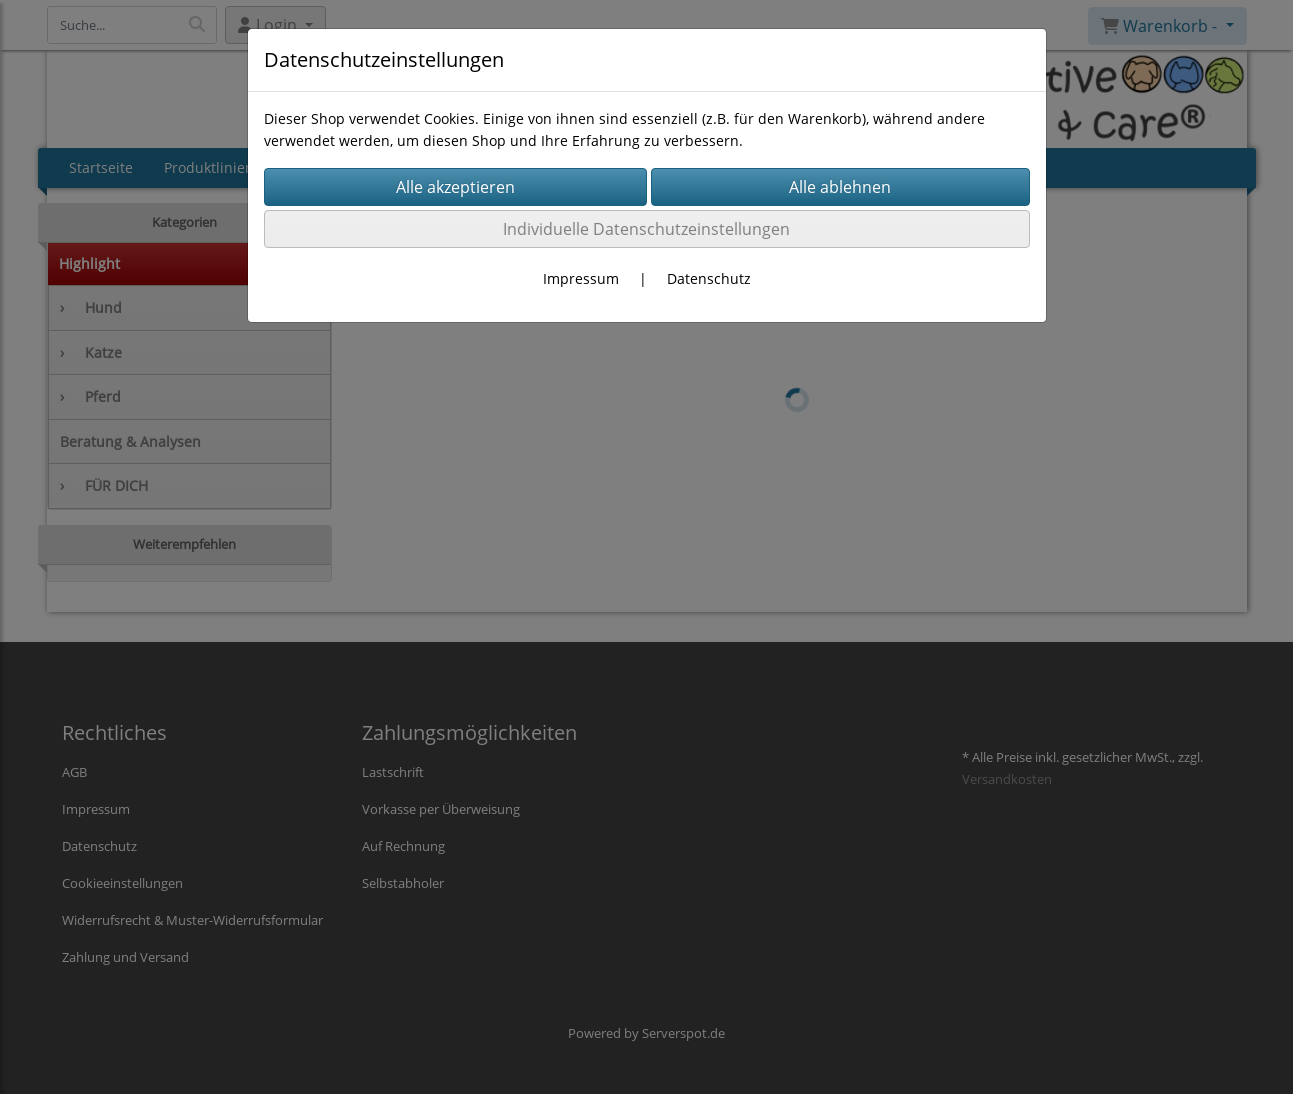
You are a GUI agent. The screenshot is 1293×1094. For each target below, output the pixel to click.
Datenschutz (709, 278)
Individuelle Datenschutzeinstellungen (646, 229)
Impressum (581, 278)
